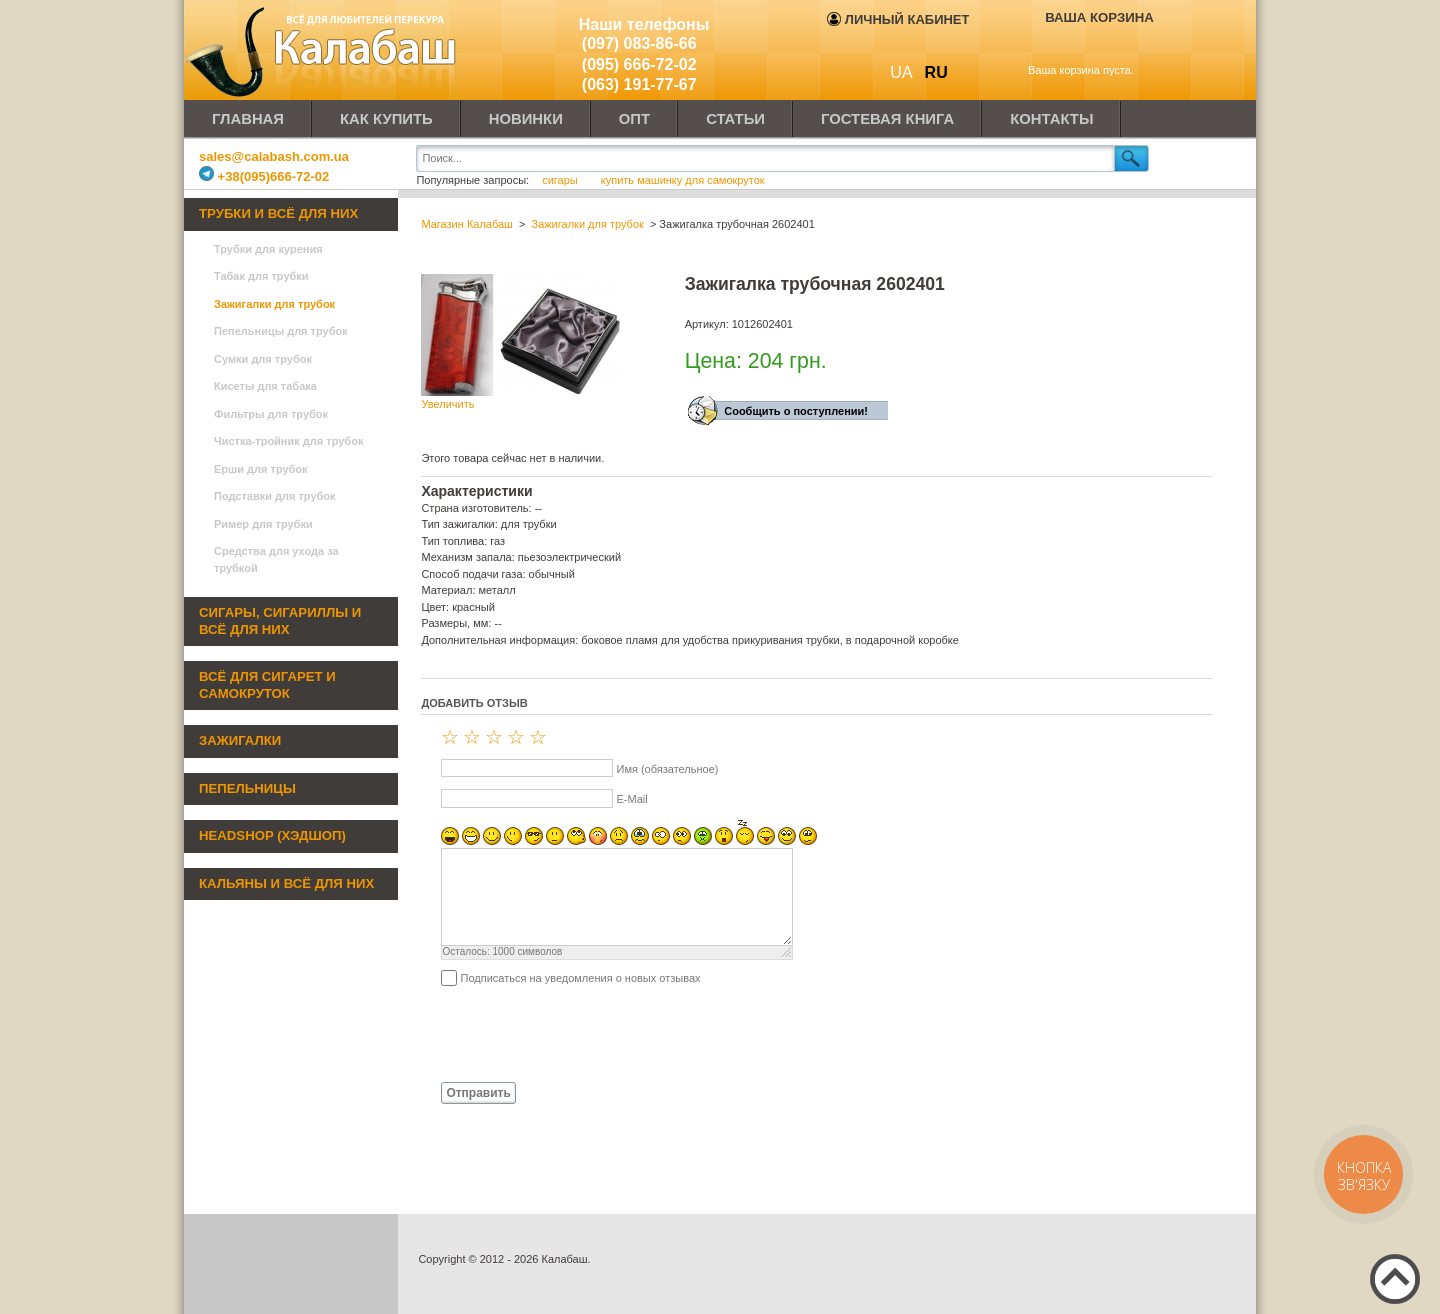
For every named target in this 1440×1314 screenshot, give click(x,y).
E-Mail (631, 799)
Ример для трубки (263, 524)
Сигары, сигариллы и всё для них (280, 621)
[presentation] (573, 1033)
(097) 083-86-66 (639, 43)
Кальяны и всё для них (286, 883)
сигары (561, 180)
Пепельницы (247, 788)
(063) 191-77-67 (639, 84)
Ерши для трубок (261, 469)
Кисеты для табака (265, 386)
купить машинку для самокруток (683, 180)
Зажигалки (240, 740)
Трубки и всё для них (278, 213)
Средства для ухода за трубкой (276, 559)
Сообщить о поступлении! (796, 411)
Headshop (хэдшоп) (272, 835)
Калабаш (324, 50)
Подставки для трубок (275, 496)
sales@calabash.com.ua (274, 156)
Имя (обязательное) (667, 769)
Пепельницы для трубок (281, 331)
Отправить (478, 1093)
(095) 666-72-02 (639, 64)
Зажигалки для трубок (274, 304)
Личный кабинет (898, 19)
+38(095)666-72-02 (264, 176)
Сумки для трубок (263, 359)
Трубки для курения (268, 249)
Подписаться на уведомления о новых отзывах (580, 978)
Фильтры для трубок (271, 414)
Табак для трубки (261, 276)
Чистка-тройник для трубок (288, 441)
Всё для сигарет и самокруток (267, 685)
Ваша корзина (1099, 17)
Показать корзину (1085, 47)
